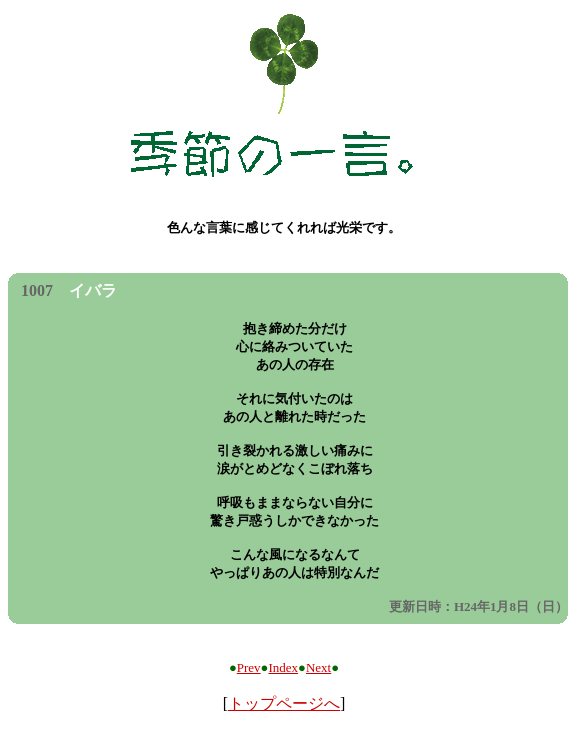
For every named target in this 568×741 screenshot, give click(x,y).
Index (283, 667)
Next (318, 667)
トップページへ (284, 703)
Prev (249, 667)
